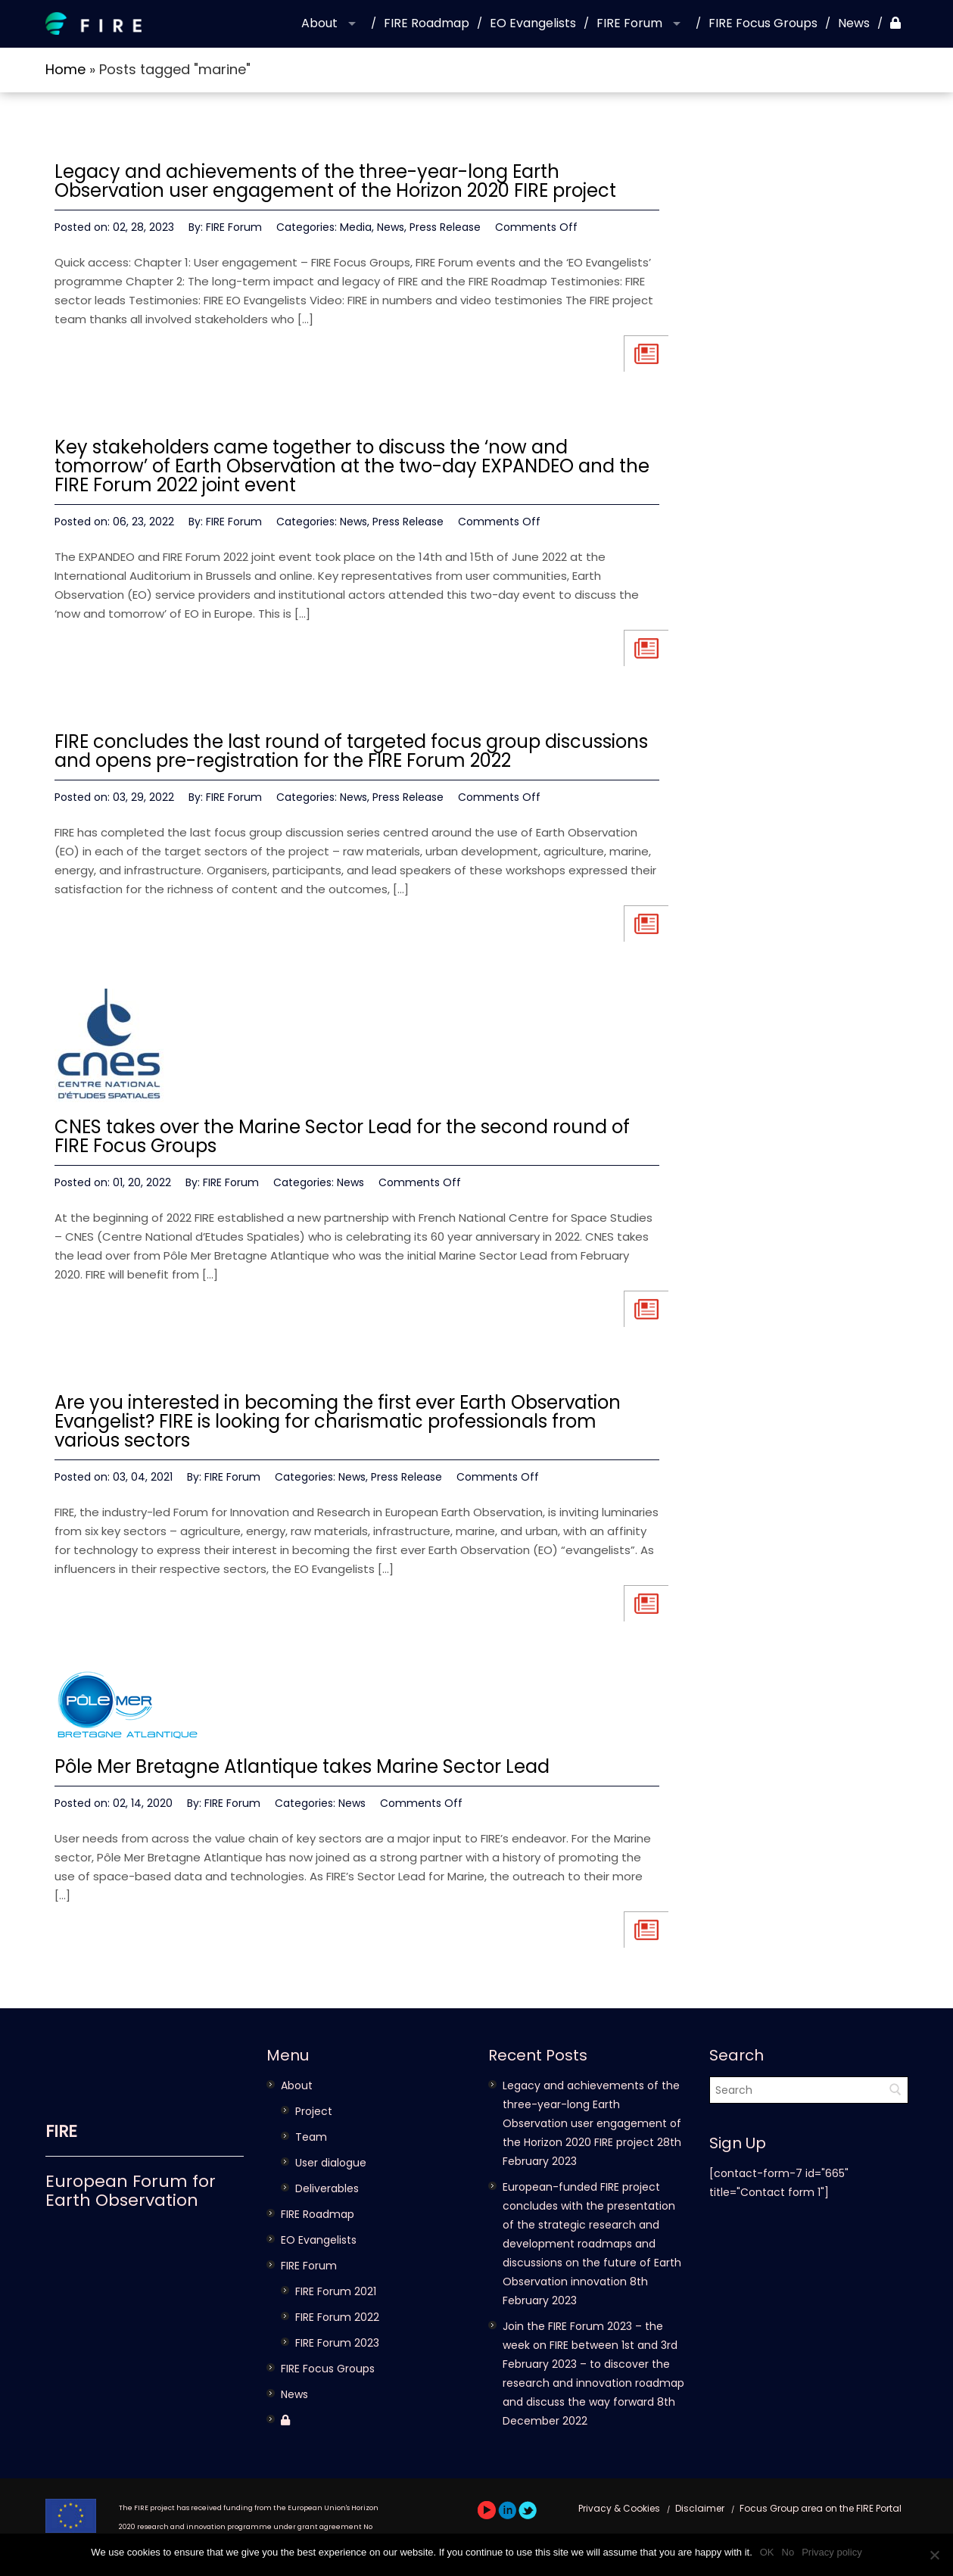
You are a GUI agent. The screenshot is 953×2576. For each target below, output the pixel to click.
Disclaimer (699, 2508)
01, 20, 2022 (142, 1182)
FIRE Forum (629, 23)
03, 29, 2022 (143, 797)
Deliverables (327, 2188)
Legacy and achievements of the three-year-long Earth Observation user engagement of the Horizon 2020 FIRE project (335, 181)
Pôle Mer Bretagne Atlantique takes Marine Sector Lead (302, 1766)
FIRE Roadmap (426, 23)
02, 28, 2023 (143, 227)
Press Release (445, 227)
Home (65, 69)
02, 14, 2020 (143, 1803)
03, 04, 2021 (143, 1476)
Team (311, 2137)
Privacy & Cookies (619, 2508)
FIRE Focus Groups (763, 23)
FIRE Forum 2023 (337, 2342)
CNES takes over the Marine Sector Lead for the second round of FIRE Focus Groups (342, 1136)
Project (313, 2111)
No (788, 2552)
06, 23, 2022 (143, 521)
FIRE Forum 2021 (335, 2291)
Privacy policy (831, 2552)
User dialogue (330, 2162)
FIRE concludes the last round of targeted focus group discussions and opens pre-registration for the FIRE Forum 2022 (351, 751)
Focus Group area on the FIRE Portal (821, 2508)
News (854, 23)
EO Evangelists (533, 23)
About (319, 23)
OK (767, 2552)
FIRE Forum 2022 (337, 2317)
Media (356, 227)
